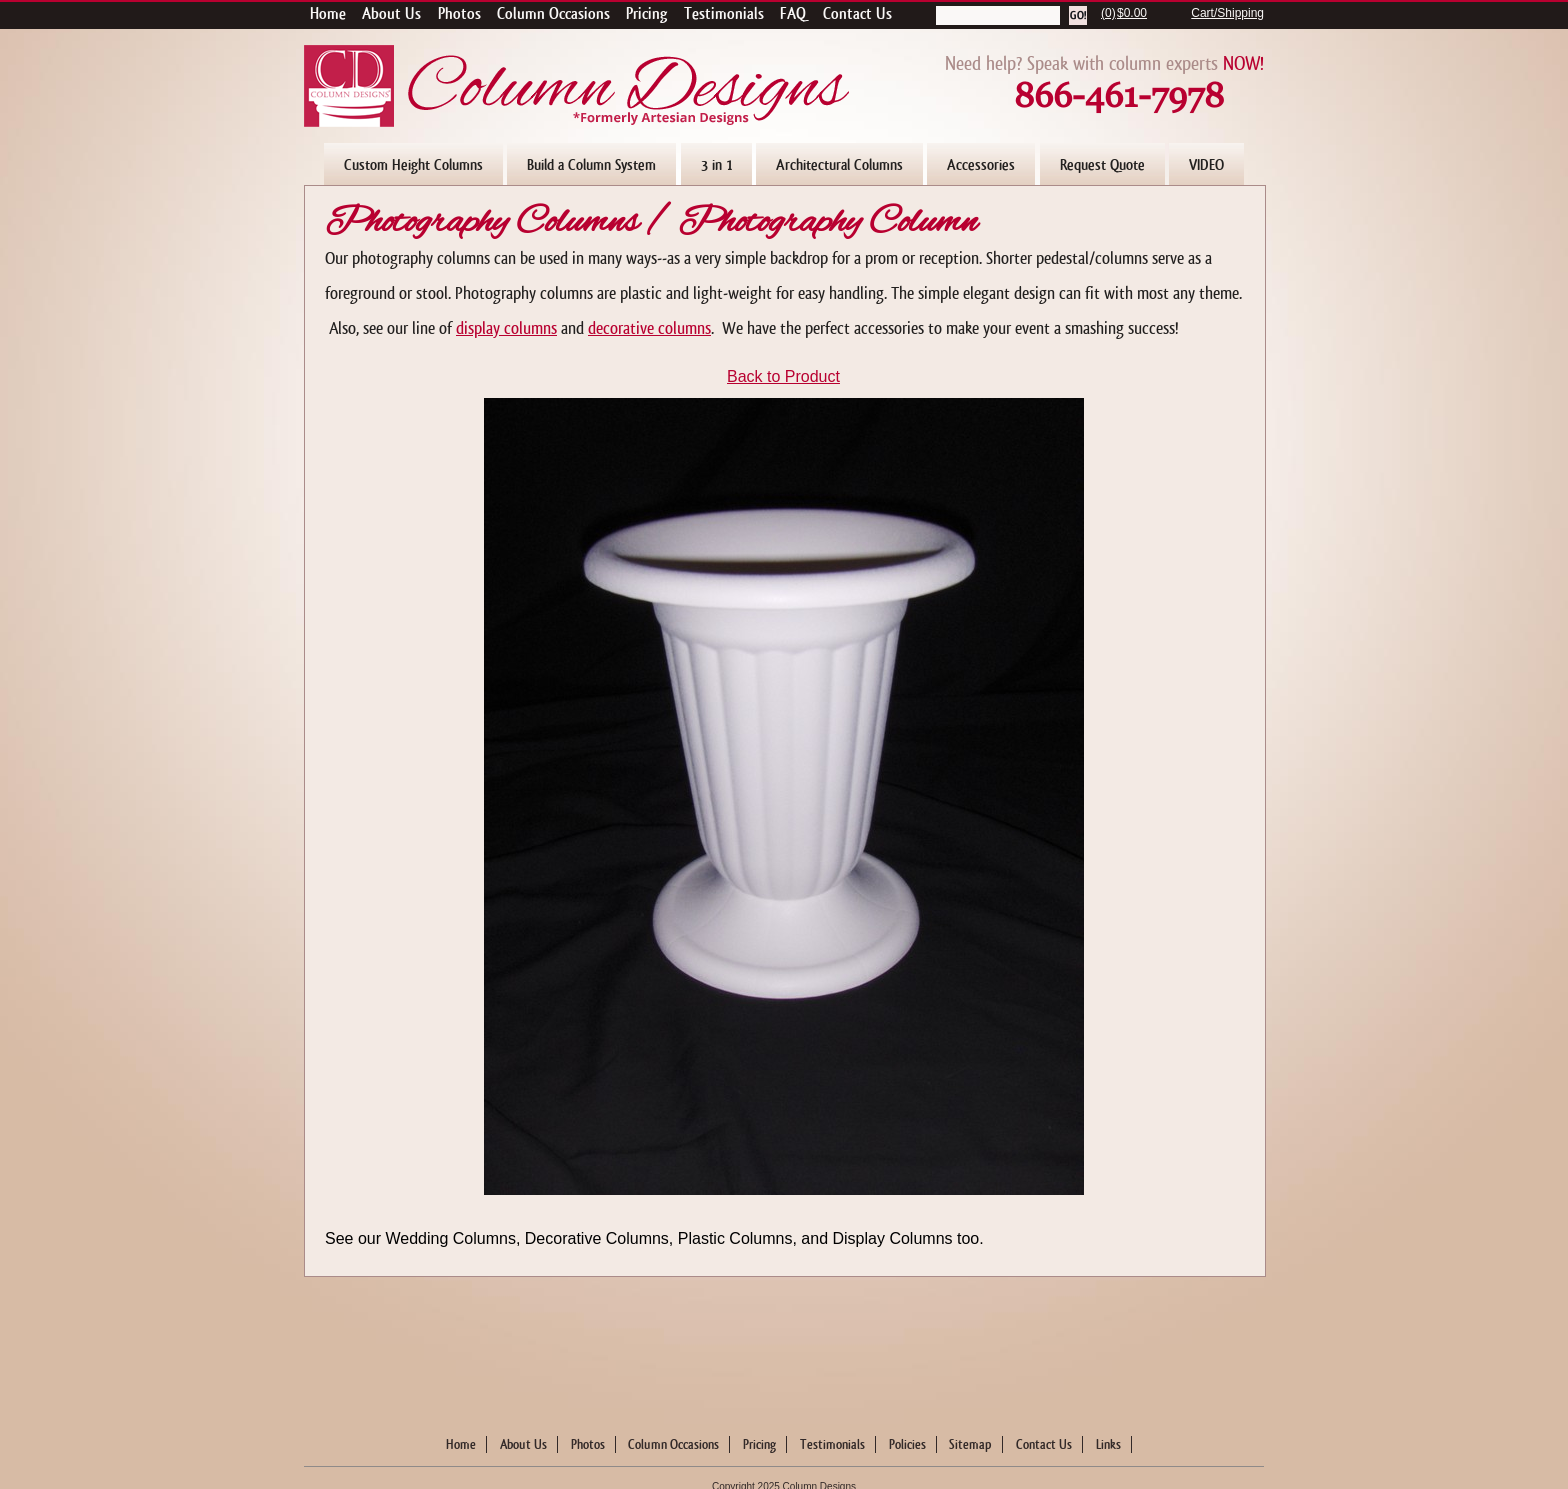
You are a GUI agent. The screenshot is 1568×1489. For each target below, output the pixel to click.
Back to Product (783, 376)
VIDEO (1206, 164)
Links (1108, 1444)
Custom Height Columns (413, 164)
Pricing (759, 1444)
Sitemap (970, 1444)
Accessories (981, 164)
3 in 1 (716, 164)
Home (461, 1444)
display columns (506, 328)
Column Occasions (673, 1444)
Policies (907, 1444)
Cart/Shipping (1227, 13)
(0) (1108, 13)
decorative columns (649, 328)
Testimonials (832, 1444)
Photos (588, 1444)
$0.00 (1132, 13)
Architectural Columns (839, 164)
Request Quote (1102, 164)
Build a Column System (591, 164)
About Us (523, 1444)
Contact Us (1044, 1444)
